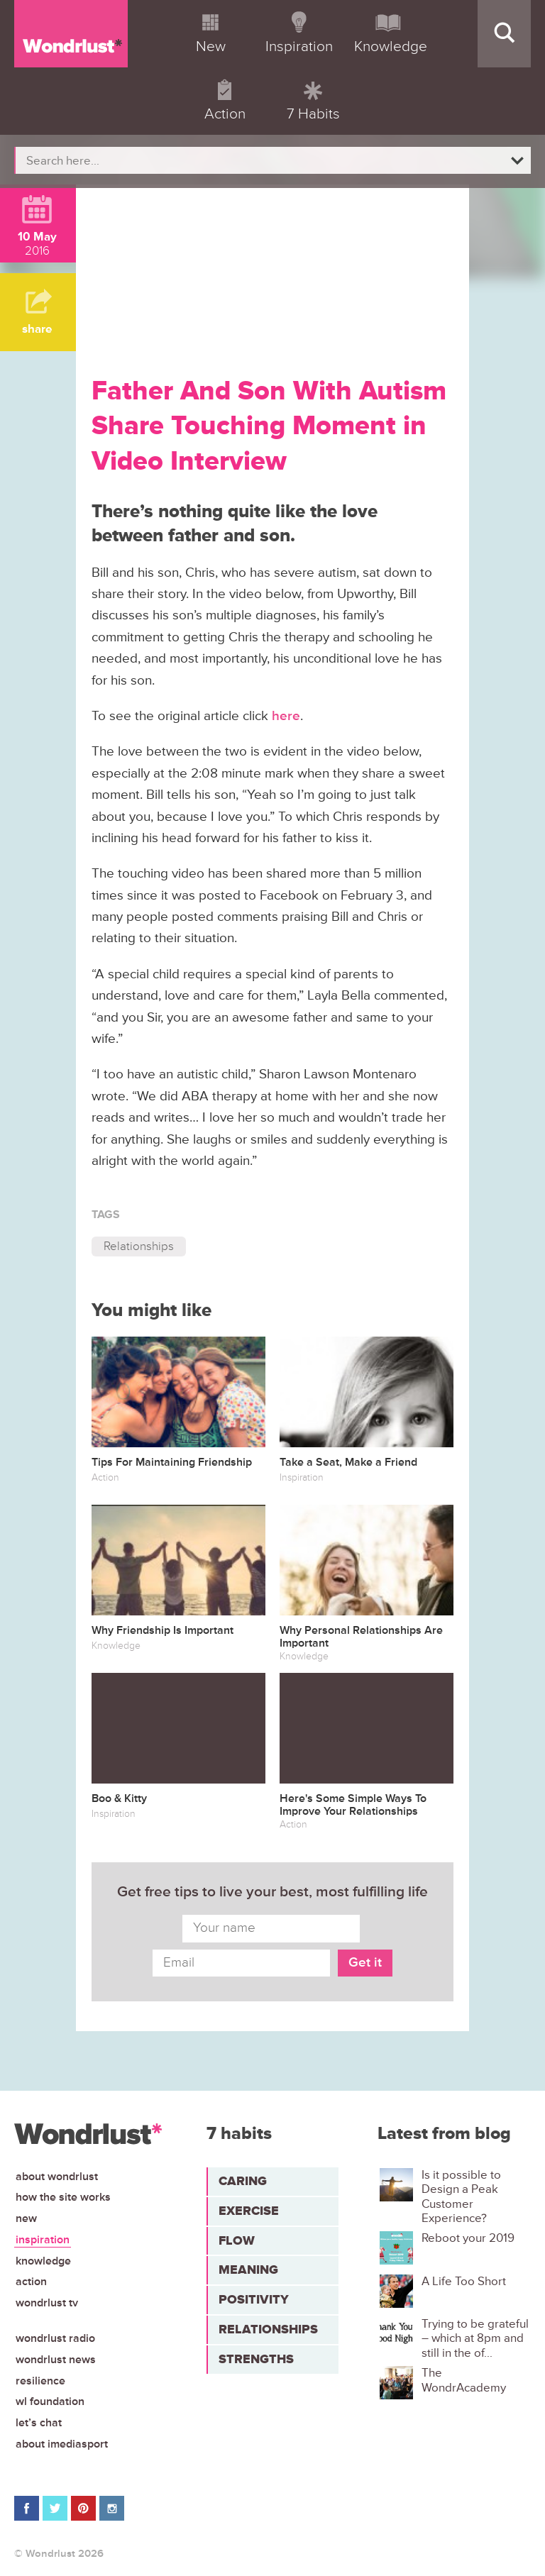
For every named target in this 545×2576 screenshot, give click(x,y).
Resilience (40, 2381)
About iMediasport (62, 2444)
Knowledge (43, 2261)
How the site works (63, 2197)
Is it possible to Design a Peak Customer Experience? (461, 2197)
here (286, 716)
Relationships (139, 1246)
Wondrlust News (56, 2360)
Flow (237, 2240)
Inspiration (43, 2240)
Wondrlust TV (47, 2303)
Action (31, 2281)
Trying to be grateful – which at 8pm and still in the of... (475, 2338)
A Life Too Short (464, 2281)
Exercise (249, 2210)
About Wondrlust (57, 2176)
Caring (243, 2181)
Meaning (248, 2269)
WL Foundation (50, 2401)
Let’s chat (39, 2423)
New (26, 2218)
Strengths (256, 2359)
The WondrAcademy (464, 2380)
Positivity (254, 2299)
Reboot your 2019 (468, 2238)
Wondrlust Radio (55, 2338)
